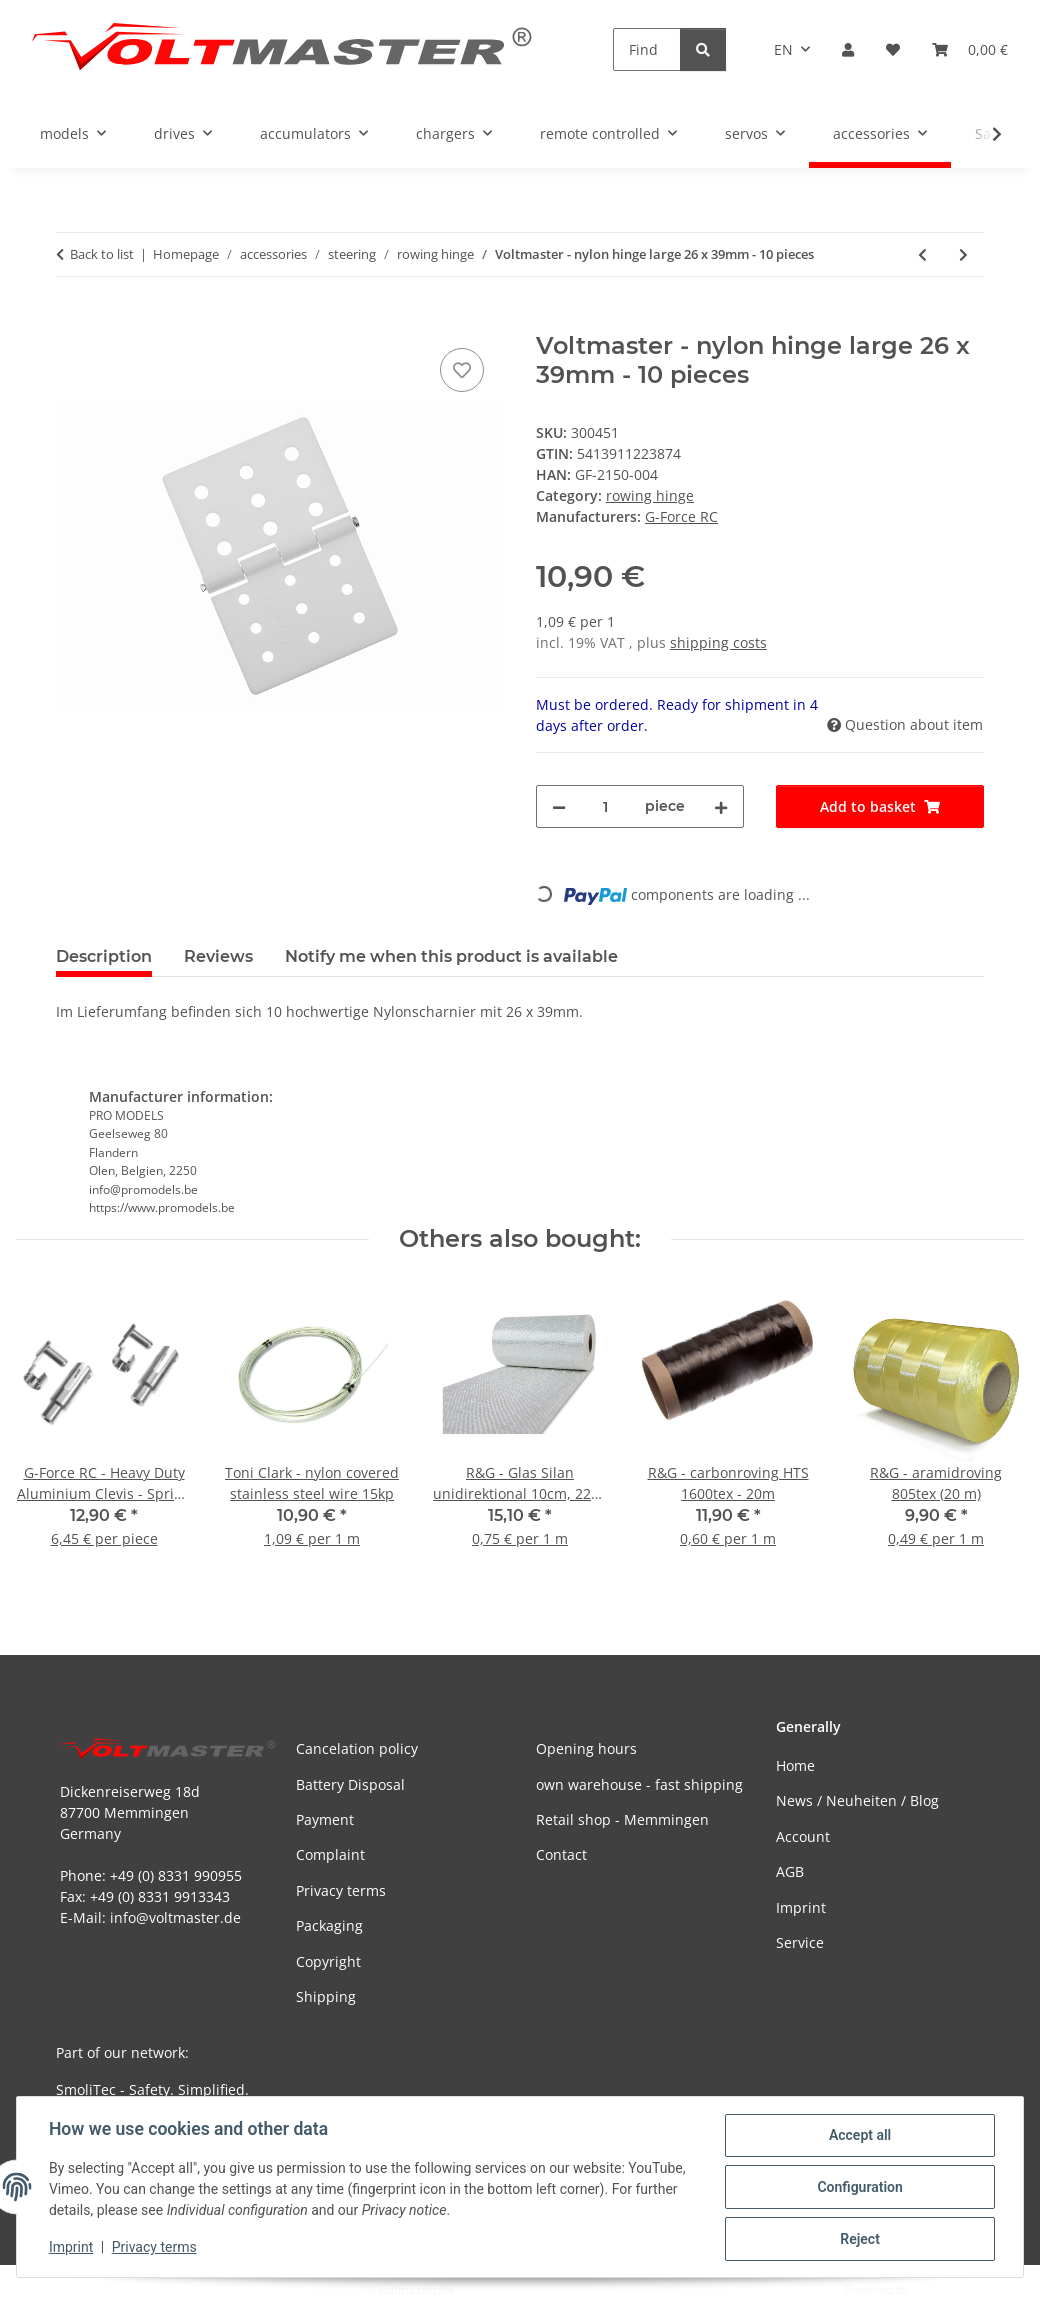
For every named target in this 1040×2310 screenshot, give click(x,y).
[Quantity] (605, 806)
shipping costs (718, 642)
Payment (325, 1819)
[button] (848, 49)
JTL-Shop (936, 2289)
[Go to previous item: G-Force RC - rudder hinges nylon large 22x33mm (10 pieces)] (922, 254)
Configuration (859, 2187)
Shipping (326, 1996)
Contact (561, 1854)
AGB (790, 1871)
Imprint (71, 2248)
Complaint (330, 1854)
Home (795, 1765)
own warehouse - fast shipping (639, 1784)
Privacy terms (154, 2248)
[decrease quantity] (559, 806)
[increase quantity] (721, 806)
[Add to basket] (72, 321)
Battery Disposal (350, 1784)
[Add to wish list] (462, 370)
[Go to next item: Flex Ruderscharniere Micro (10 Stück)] (963, 254)
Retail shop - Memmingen (622, 1819)
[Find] (647, 49)
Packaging (329, 1925)
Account (803, 1836)
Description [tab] (104, 956)
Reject (860, 2239)
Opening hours (586, 1748)
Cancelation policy (357, 1748)
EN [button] (783, 49)
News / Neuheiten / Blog (857, 1800)
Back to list (102, 254)
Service (800, 1942)
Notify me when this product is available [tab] (451, 956)
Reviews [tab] (218, 956)
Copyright (328, 1961)
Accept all (860, 2135)
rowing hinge (650, 495)
